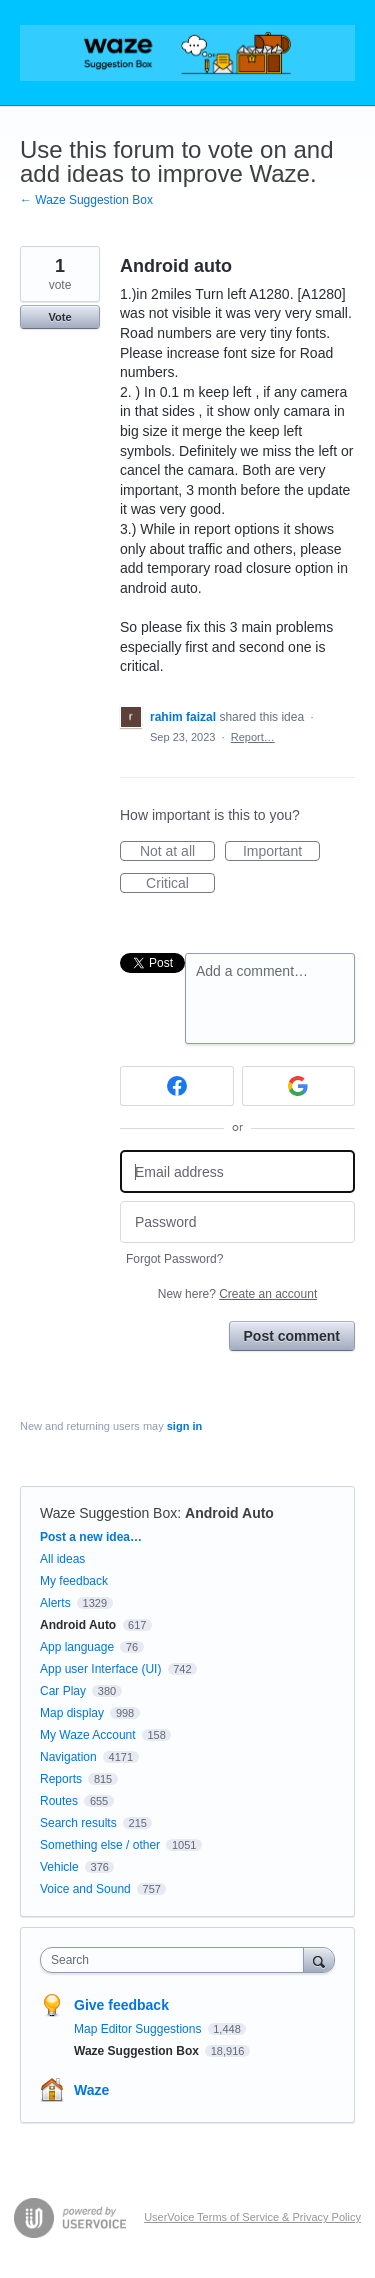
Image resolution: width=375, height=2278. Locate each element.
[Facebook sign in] (177, 1086)
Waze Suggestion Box (108, 1513)
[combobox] (176, 1960)
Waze (91, 2090)
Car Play (63, 1691)
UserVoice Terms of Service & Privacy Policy (252, 2217)
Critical (180, 884)
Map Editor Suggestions (139, 2029)
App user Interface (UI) (100, 1669)
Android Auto (229, 1513)
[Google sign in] (299, 1086)
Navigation (68, 1757)
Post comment (292, 1336)
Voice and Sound (85, 1889)
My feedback (74, 1581)
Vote (59, 317)
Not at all (177, 852)
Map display (72, 1713)
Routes (59, 1801)
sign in (184, 1426)
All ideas (62, 1559)
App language (77, 1647)
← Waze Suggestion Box (86, 200)
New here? (237, 1294)
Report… (253, 737)
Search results (78, 1823)
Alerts (55, 1603)
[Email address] (237, 1171)
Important (281, 852)
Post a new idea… (91, 1537)
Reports (61, 1779)
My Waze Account (88, 1735)
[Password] (237, 1222)
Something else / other (100, 1845)
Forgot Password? (174, 1259)
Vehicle (59, 1867)
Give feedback (121, 2005)
